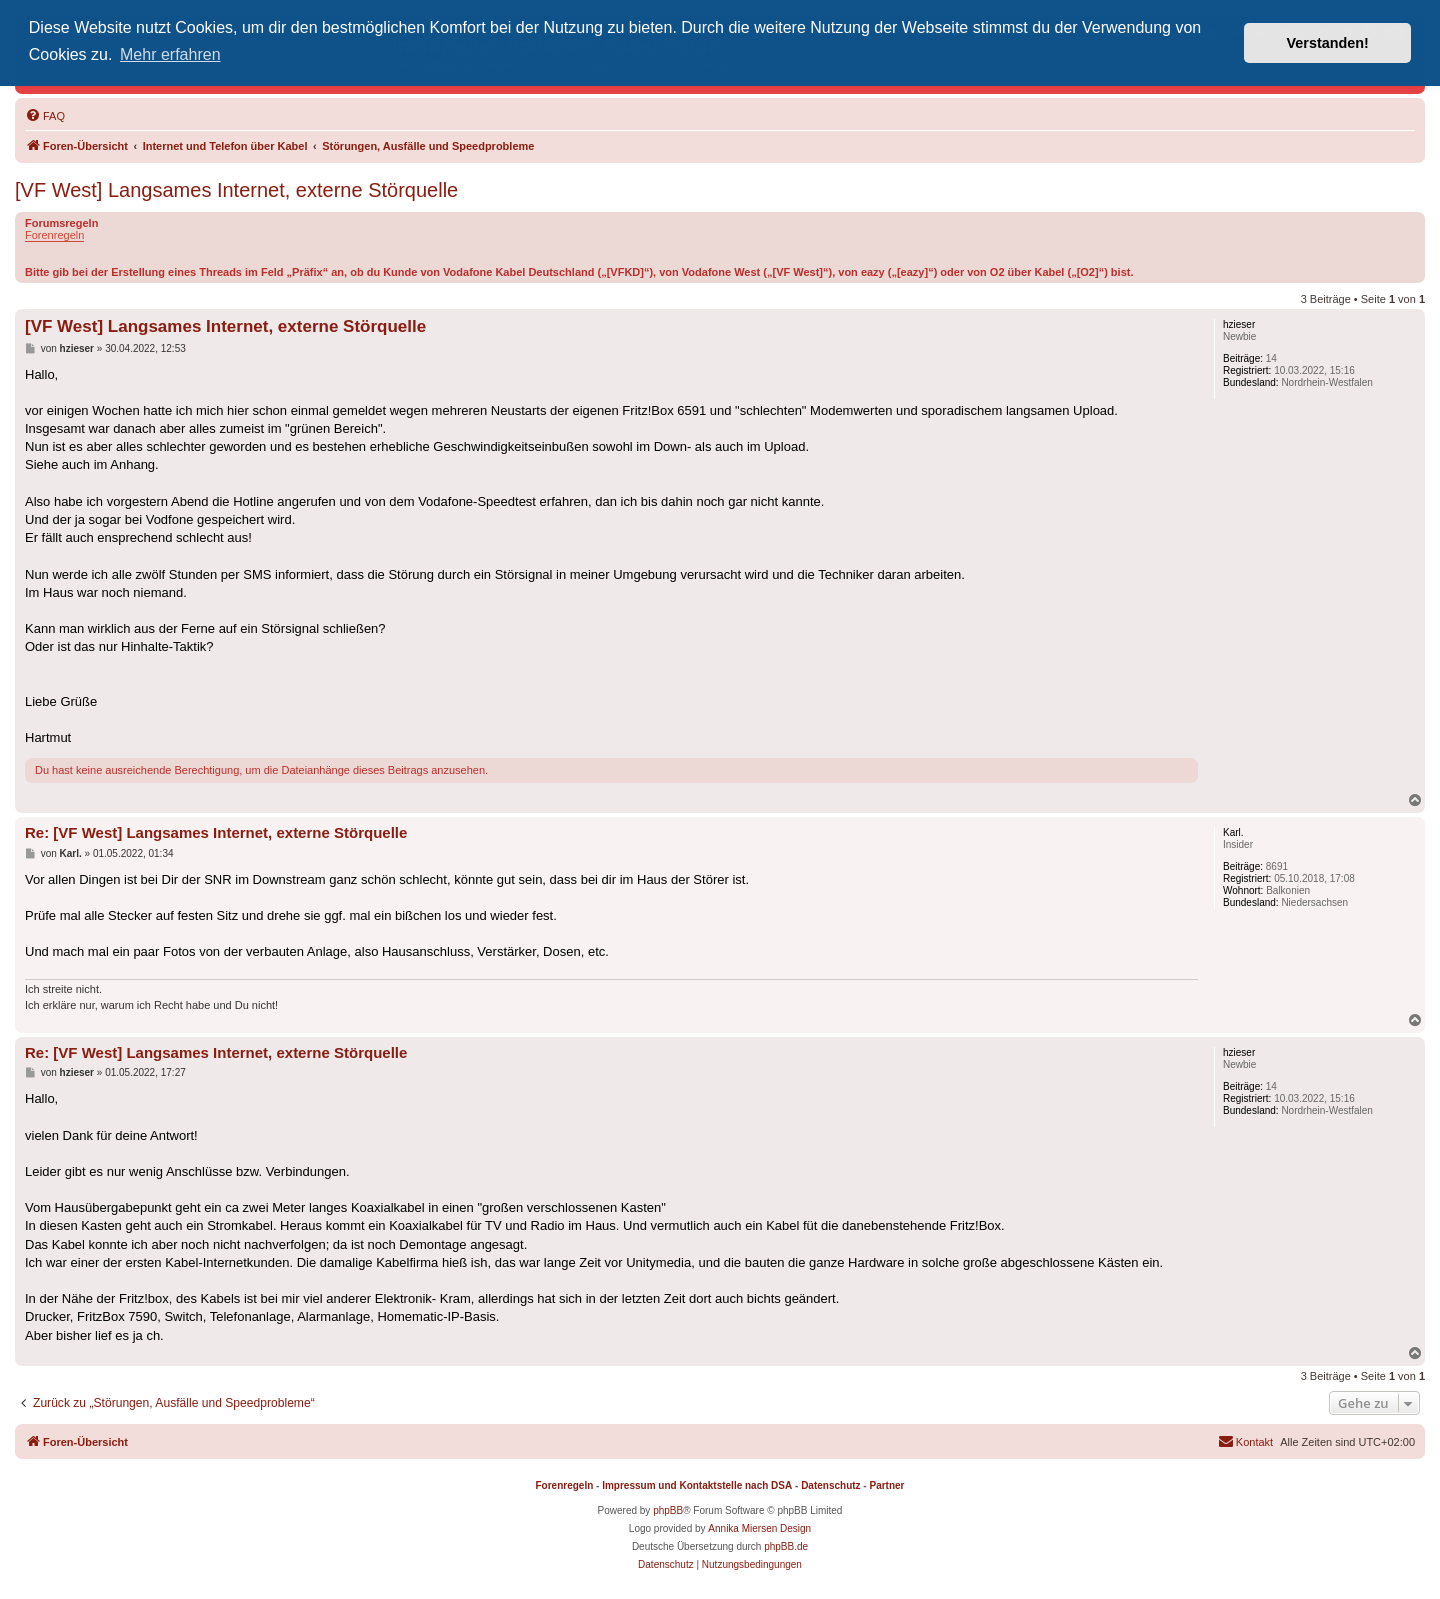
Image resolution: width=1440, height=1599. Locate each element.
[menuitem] (45, 116)
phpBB (668, 1510)
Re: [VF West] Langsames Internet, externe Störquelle (216, 832)
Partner (886, 1485)
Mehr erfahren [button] (170, 54)
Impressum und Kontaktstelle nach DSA (697, 1485)
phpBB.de (786, 1546)
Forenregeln (54, 235)
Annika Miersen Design (759, 1528)
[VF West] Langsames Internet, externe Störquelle (236, 190)
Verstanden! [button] (1328, 43)
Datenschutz (830, 1485)
